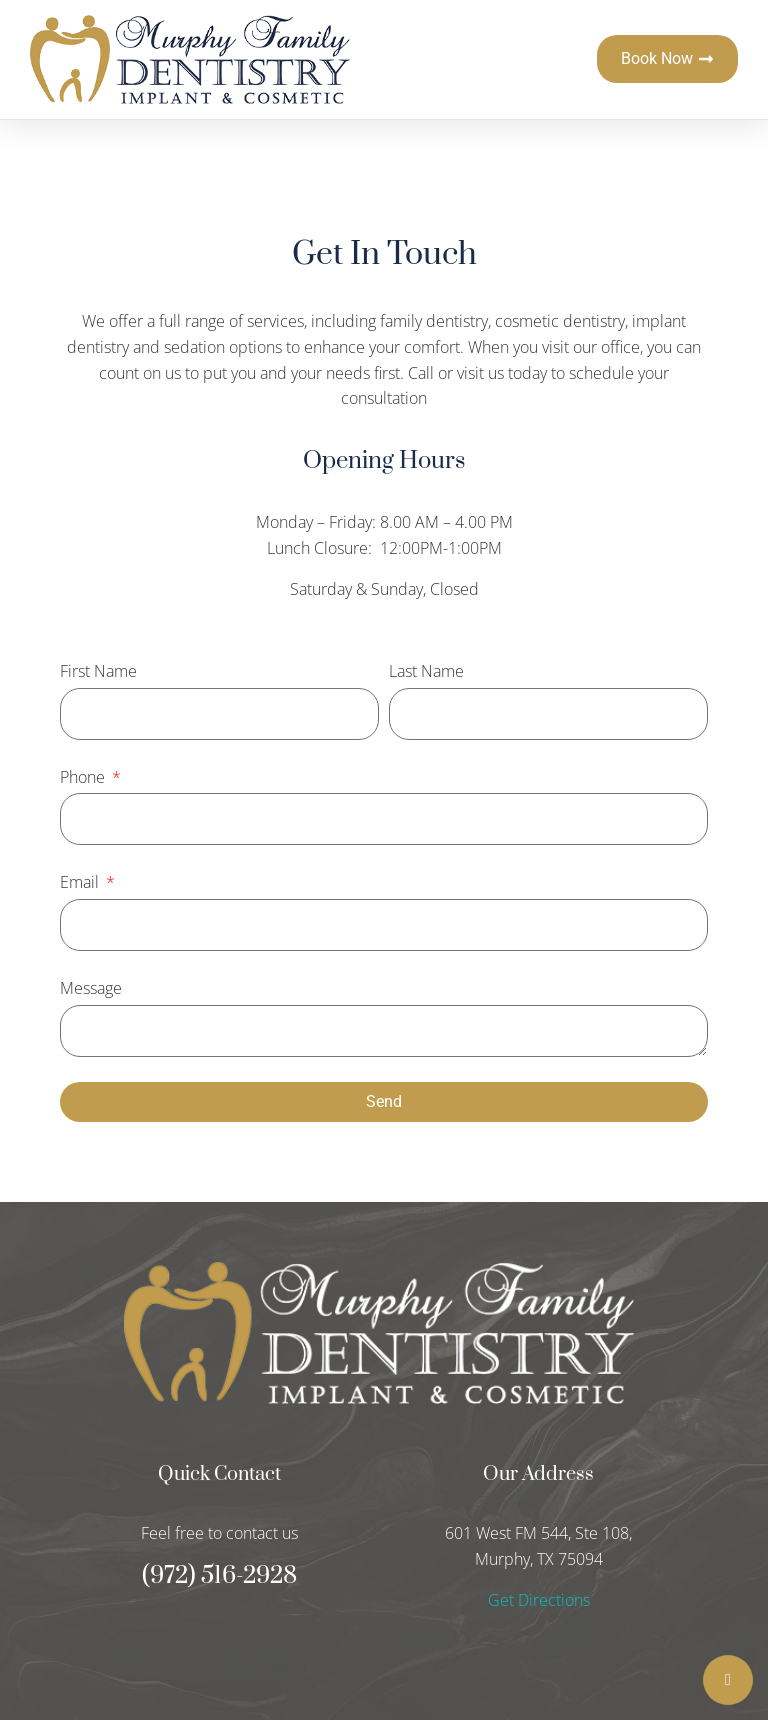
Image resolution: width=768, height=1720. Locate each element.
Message (91, 988)
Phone (84, 777)
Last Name (426, 671)
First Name (98, 671)
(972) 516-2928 (219, 1576)
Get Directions (539, 1600)
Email (81, 882)
